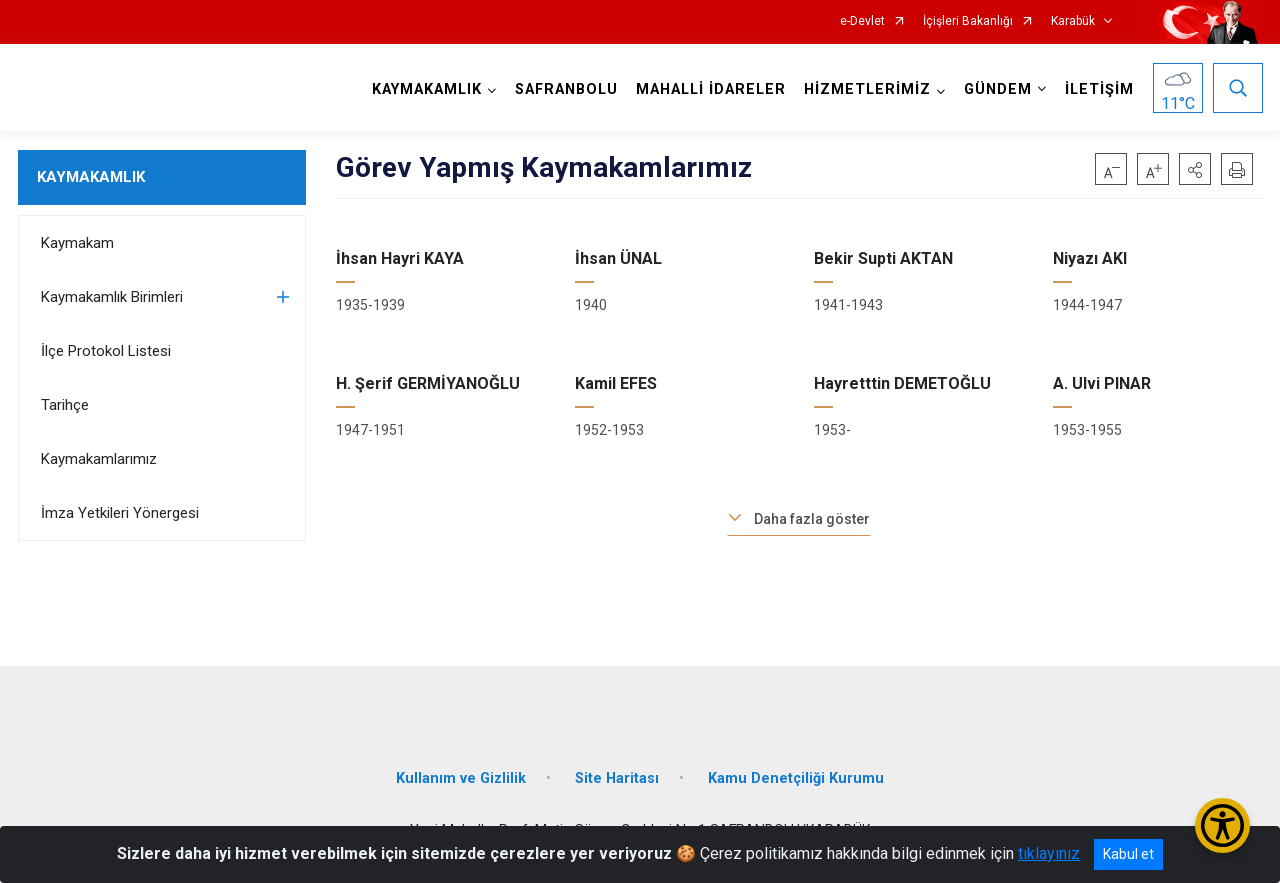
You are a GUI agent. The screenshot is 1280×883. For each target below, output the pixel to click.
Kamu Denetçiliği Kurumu (796, 778)
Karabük (1073, 21)
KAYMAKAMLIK (91, 177)
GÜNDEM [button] (998, 89)
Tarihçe (65, 405)
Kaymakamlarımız (99, 459)
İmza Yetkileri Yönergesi (120, 513)
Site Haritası (617, 778)
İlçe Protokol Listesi (106, 351)
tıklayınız (1049, 853)
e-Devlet (862, 21)
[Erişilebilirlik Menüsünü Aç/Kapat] (1222, 825)
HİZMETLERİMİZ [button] (867, 89)
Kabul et (1128, 854)
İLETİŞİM (1099, 89)
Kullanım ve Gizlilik (461, 778)
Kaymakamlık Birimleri (112, 297)
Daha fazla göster (812, 519)
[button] (1195, 169)
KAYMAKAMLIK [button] (427, 89)
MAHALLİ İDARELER (711, 89)
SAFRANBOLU (566, 89)
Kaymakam (77, 243)
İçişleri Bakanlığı (968, 21)
